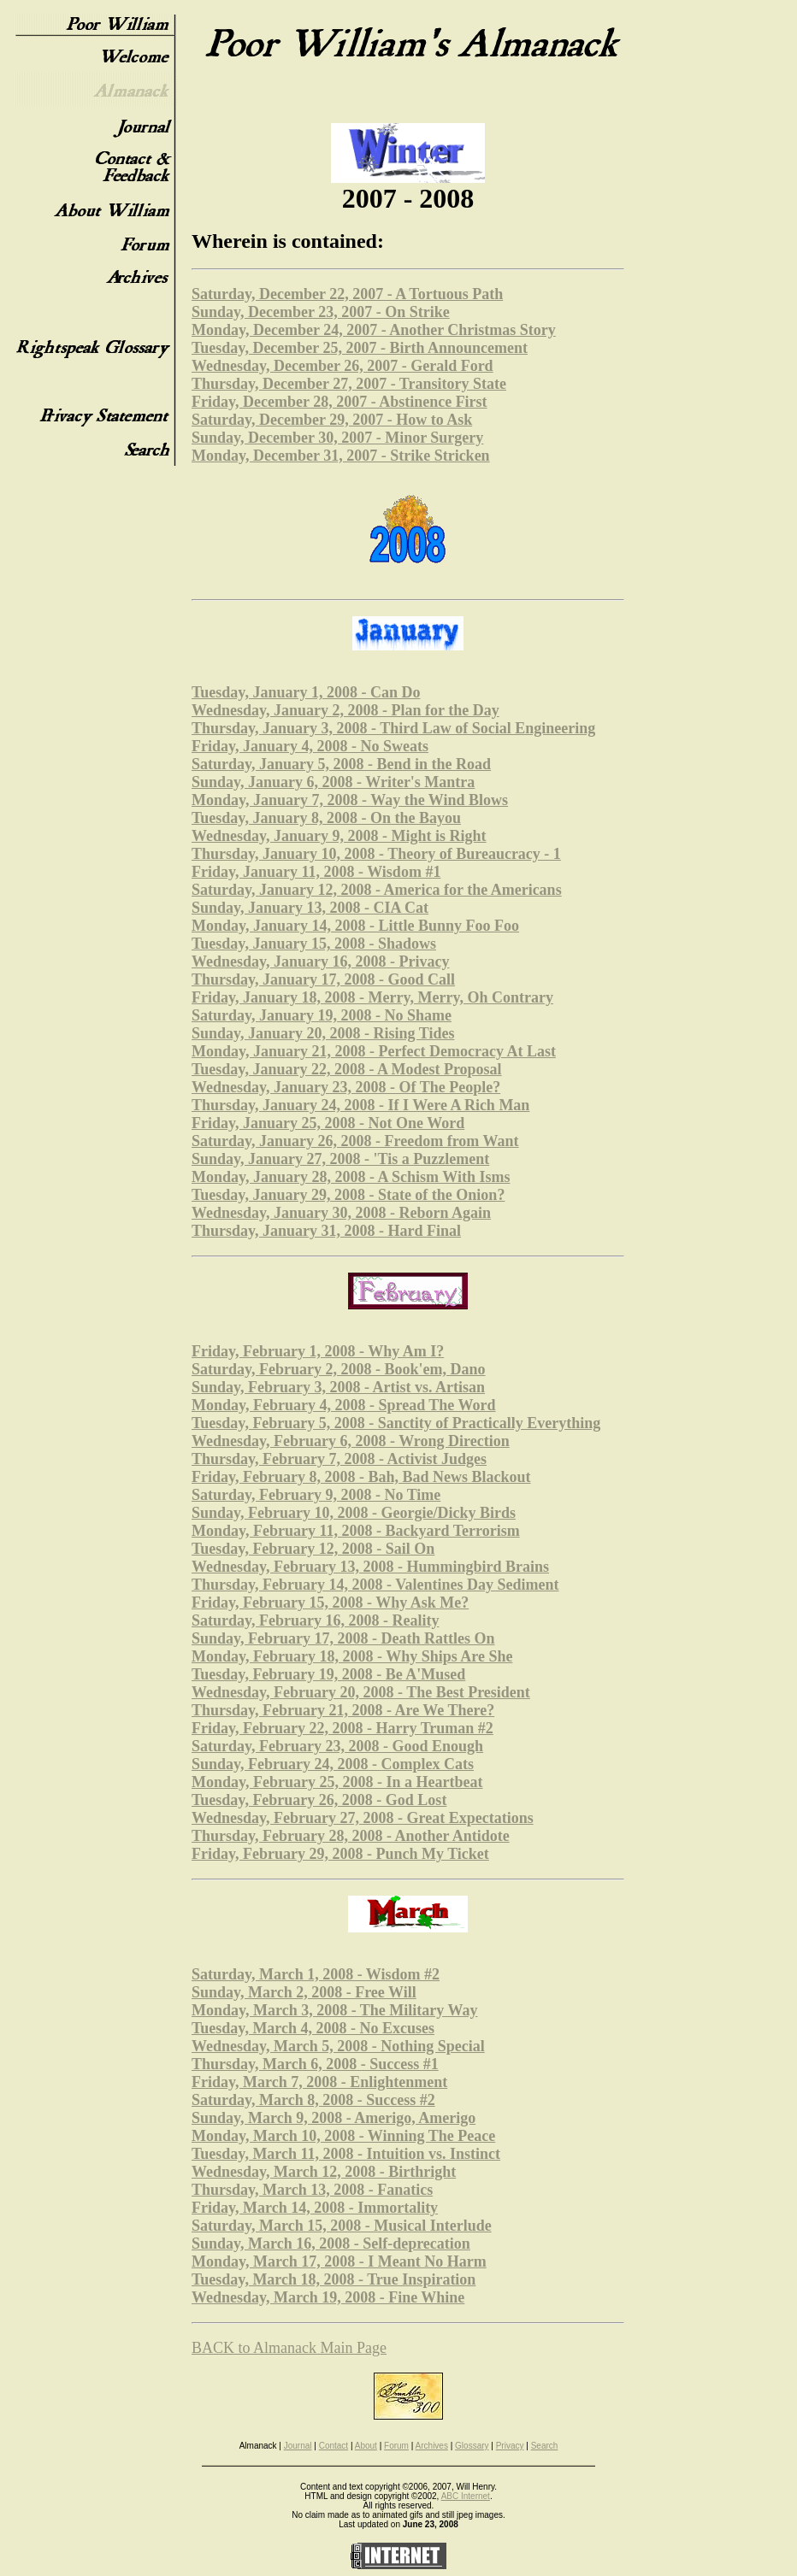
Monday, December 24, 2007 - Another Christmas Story (374, 329)
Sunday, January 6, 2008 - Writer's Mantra (333, 782)
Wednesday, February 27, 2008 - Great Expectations (363, 1817)
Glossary (471, 2445)
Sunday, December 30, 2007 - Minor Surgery (337, 437)
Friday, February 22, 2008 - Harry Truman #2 (342, 1728)
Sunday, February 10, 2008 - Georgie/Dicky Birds (354, 1512)
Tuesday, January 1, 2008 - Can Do (306, 692)
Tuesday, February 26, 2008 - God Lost (319, 1799)
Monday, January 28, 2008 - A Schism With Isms (351, 1176)
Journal (298, 2445)
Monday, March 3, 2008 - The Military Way (335, 2010)
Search (544, 2445)
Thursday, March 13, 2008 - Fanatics (312, 2189)
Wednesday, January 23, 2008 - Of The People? (346, 1087)
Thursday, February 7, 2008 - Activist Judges (339, 1458)
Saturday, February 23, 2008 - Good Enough (337, 1746)
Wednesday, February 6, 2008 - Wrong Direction (351, 1441)
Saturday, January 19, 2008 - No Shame (322, 1015)
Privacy (510, 2445)
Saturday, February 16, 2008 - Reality (316, 1620)
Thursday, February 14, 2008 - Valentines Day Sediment (375, 1584)
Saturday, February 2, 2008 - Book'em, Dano (339, 1369)
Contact (333, 2445)
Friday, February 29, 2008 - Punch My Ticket (340, 1853)
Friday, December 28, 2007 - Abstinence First (339, 401)
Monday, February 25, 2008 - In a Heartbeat (337, 1782)
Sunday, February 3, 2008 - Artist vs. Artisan (338, 1387)
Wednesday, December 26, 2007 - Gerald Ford (342, 365)
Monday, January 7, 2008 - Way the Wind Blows (350, 800)
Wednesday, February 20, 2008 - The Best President (361, 1692)
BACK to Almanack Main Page (289, 2347)
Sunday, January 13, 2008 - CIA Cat (310, 907)
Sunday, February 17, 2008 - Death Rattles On (343, 1638)
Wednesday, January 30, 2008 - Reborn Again (341, 1212)
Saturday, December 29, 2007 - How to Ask (332, 419)
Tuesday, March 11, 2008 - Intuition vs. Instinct (346, 2153)
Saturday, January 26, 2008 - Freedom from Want (355, 1141)
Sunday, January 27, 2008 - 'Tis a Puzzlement (340, 1158)
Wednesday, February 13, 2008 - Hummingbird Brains (370, 1566)
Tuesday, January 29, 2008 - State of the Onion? (348, 1194)
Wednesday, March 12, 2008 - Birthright (324, 2171)
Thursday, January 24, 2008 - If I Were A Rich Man (360, 1105)
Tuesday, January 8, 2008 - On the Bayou (326, 817)
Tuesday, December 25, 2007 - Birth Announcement (360, 347)
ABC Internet (465, 2496)
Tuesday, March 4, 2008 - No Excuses (313, 2028)
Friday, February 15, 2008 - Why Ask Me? (330, 1602)
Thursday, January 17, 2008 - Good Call (323, 979)
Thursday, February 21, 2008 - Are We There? (343, 1710)
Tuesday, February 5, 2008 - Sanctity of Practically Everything (396, 1423)
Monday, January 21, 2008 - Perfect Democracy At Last (374, 1051)
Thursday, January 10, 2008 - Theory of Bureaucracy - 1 (376, 853)
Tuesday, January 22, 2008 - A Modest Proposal (347, 1069)
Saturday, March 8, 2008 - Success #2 (313, 2099)
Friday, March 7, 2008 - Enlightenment (319, 2082)
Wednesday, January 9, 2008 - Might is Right (339, 835)
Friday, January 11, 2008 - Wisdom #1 (316, 871)
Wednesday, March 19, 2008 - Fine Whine (328, 2297)
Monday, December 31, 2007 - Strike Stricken (341, 455)
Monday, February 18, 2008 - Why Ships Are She (352, 1656)
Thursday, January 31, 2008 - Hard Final (326, 1230)
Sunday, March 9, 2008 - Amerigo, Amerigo (333, 2117)
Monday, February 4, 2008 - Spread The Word (344, 1405)
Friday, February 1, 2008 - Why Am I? (318, 1351)
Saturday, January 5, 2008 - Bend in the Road (341, 764)
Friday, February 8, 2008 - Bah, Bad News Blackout (361, 1476)
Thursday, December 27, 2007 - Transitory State (349, 383)
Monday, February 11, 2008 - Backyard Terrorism (356, 1530)
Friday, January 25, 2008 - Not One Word (328, 1123)
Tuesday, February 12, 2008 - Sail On (313, 1548)
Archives (432, 2445)
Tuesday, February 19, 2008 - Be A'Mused (328, 1674)
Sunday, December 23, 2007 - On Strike (321, 312)
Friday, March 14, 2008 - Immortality (315, 2207)
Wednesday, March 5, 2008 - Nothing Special (338, 2046)
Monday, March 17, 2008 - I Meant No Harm (339, 2261)
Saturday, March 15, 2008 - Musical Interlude (342, 2225)
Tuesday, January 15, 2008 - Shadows (314, 943)
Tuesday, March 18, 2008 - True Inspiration (333, 2279)
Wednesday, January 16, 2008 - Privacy (321, 961)
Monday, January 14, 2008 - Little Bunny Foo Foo (355, 925)
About (366, 2445)
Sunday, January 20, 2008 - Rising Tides (323, 1033)
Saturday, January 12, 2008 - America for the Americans (377, 889)
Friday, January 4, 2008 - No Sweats (310, 746)
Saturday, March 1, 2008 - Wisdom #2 (316, 1974)
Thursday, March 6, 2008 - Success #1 (315, 2064)
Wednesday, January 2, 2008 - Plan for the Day (345, 710)
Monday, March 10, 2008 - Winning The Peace (343, 2135)
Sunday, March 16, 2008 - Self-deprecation (331, 2243)
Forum (396, 2445)
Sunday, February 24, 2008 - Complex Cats (333, 1764)
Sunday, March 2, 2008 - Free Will (304, 1992)
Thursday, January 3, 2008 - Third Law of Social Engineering (393, 728)
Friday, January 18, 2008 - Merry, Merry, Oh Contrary (372, 997)
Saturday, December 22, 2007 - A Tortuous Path (347, 294)
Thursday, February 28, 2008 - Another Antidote (351, 1835)
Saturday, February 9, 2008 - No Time (316, 1494)
